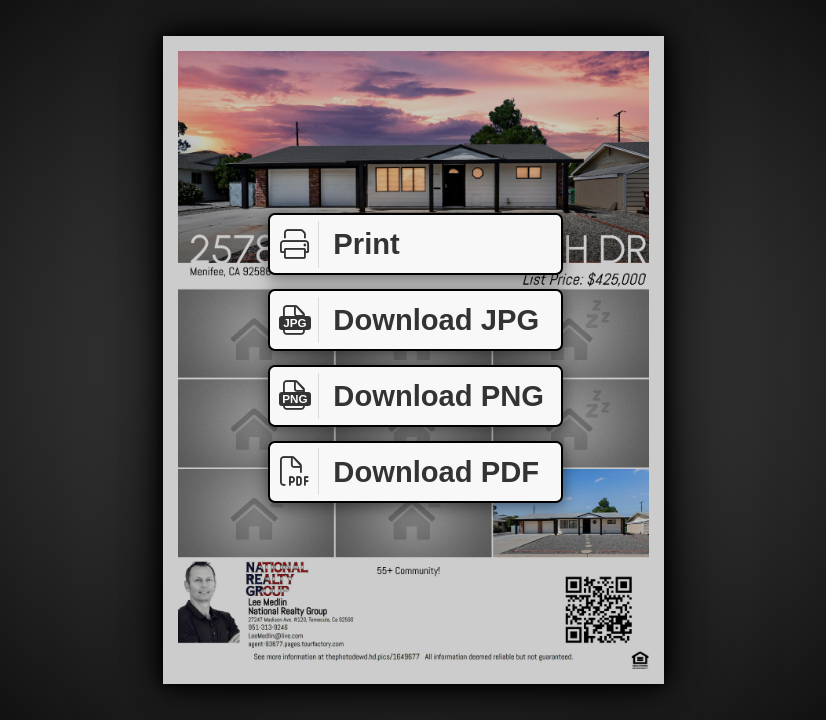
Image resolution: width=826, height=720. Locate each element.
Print (335, 244)
